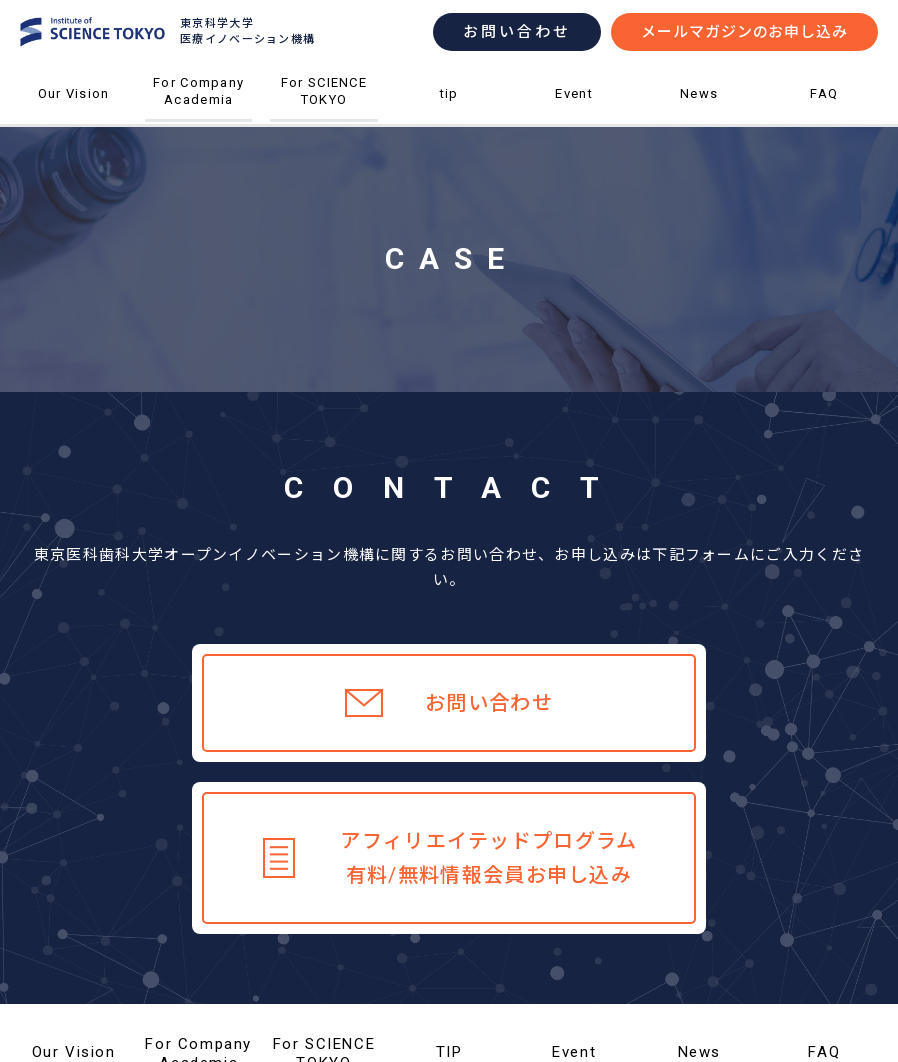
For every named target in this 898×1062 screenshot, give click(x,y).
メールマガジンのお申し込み (744, 32)
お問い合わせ (517, 32)
